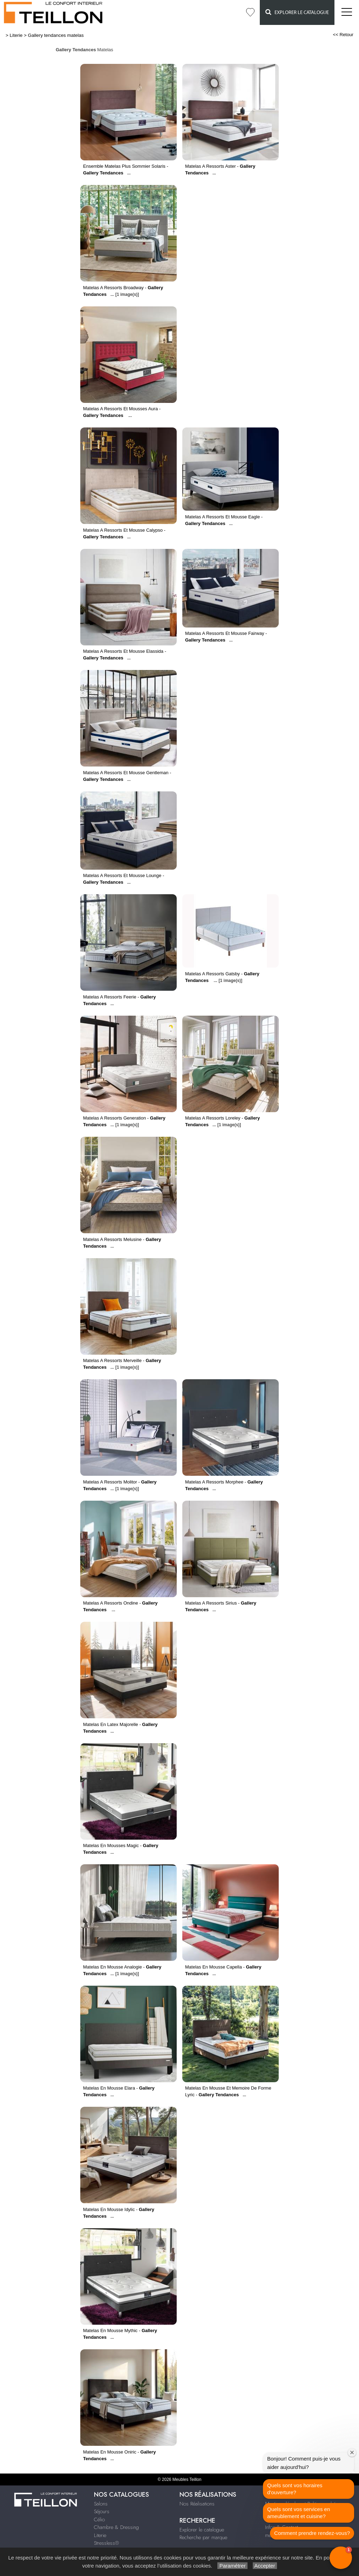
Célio (99, 2519)
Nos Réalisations (197, 2504)
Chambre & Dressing (116, 2527)
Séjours (101, 2511)
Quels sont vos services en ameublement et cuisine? (298, 2512)
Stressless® (106, 2543)
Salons (101, 2504)
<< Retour (343, 34)
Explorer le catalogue (297, 12)
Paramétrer (232, 2566)
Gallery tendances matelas (56, 35)
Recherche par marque (203, 2537)
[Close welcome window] (352, 2452)
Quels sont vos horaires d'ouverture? (295, 2488)
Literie (16, 35)
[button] (341, 2558)
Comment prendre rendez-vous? (312, 2533)
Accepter (265, 2566)
